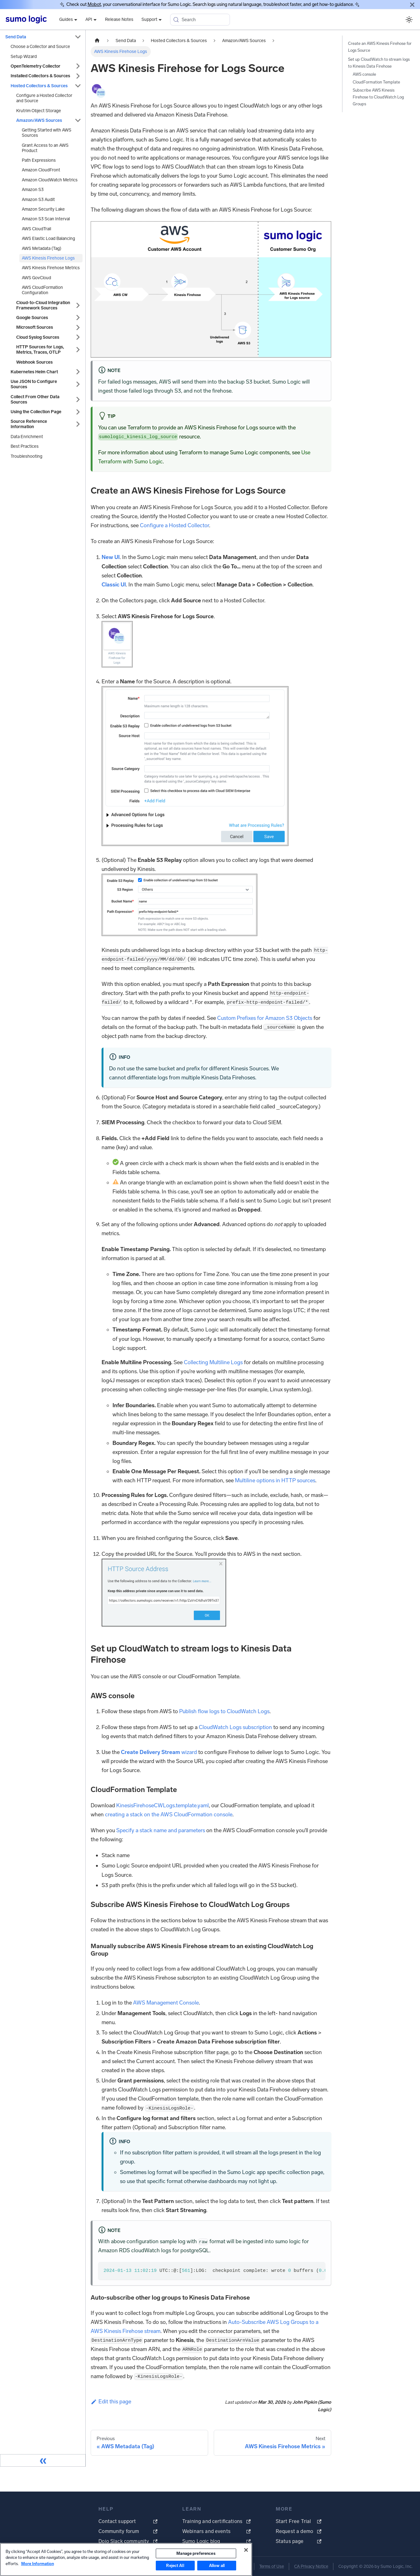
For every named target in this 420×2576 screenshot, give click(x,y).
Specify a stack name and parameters (160, 1830)
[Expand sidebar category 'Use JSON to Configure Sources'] (78, 384)
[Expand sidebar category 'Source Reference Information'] (78, 424)
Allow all (217, 2565)
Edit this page (111, 2401)
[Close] (412, 4)
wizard (159, 1752)
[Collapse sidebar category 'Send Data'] (78, 37)
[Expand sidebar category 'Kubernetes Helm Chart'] (78, 372)
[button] (48, 362)
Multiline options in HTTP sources (275, 1480)
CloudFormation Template (376, 82)
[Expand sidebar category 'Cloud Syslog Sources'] (78, 337)
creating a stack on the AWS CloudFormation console (168, 1814)
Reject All (175, 2565)
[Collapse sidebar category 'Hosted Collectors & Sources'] (78, 86)
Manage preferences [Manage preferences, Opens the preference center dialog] (195, 2553)
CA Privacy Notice (311, 2566)
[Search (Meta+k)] (200, 20)
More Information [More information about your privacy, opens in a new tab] (37, 2563)
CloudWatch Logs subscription (235, 1727)
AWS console (364, 74)
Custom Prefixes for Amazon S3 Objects (264, 1018)
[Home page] (97, 41)
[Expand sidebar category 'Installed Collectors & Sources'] (78, 76)
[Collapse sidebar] (43, 2460)
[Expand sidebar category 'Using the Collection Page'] (78, 412)
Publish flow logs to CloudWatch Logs (224, 1711)
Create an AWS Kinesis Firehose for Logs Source (380, 47)
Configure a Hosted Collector (174, 525)
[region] (126, 2559)
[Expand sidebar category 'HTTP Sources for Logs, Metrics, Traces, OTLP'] (78, 349)
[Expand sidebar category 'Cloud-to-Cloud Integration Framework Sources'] (78, 305)
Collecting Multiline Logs (213, 1362)
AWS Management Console (166, 2002)
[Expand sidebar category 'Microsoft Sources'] (78, 327)
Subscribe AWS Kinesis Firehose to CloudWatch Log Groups (378, 97)
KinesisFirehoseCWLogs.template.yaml (162, 1805)
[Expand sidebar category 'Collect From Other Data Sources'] (78, 399)
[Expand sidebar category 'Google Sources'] (78, 317)
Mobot (94, 4)
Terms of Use (271, 2566)
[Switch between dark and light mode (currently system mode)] (408, 19)
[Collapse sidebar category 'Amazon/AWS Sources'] (78, 120)
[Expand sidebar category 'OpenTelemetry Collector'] (78, 66)
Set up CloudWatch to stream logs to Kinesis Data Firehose (379, 63)
